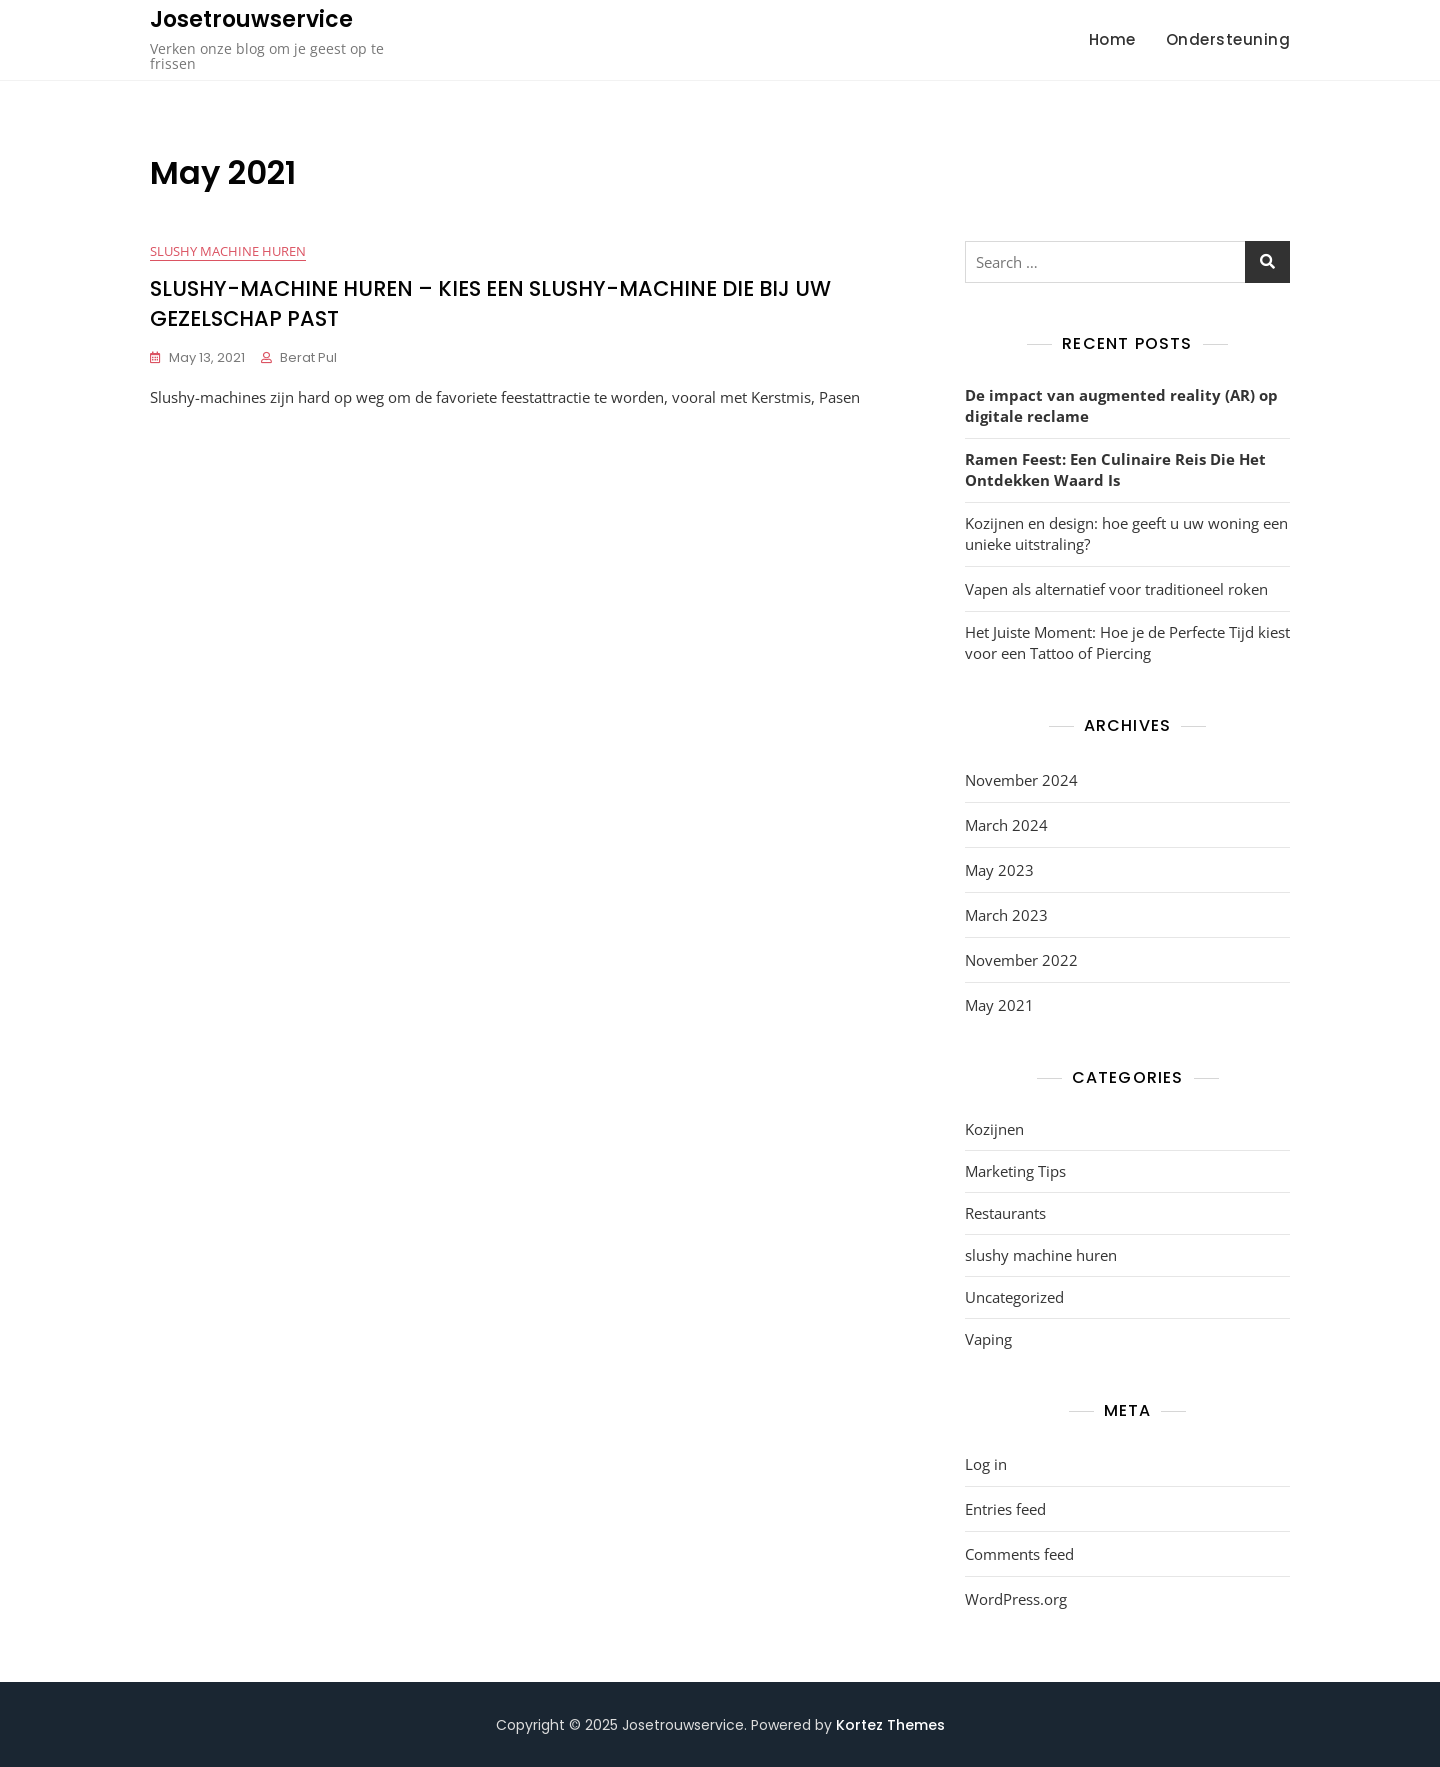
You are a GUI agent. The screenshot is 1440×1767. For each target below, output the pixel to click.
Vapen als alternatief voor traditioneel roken (1116, 589)
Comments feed (1019, 1554)
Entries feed (1005, 1509)
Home (1112, 39)
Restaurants (1005, 1213)
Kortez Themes (890, 1725)
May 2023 (999, 870)
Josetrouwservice (251, 19)
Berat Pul (308, 357)
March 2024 (1006, 825)
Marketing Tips (1015, 1171)
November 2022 (1021, 960)
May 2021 (999, 1005)
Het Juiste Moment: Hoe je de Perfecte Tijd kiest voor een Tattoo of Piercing (1127, 642)
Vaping (988, 1339)
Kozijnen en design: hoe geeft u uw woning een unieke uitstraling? (1126, 533)
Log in (986, 1464)
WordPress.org (1016, 1599)
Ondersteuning (1228, 39)
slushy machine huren (228, 251)
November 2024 (1021, 780)
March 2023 (1006, 915)
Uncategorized (1014, 1297)
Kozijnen (994, 1129)
